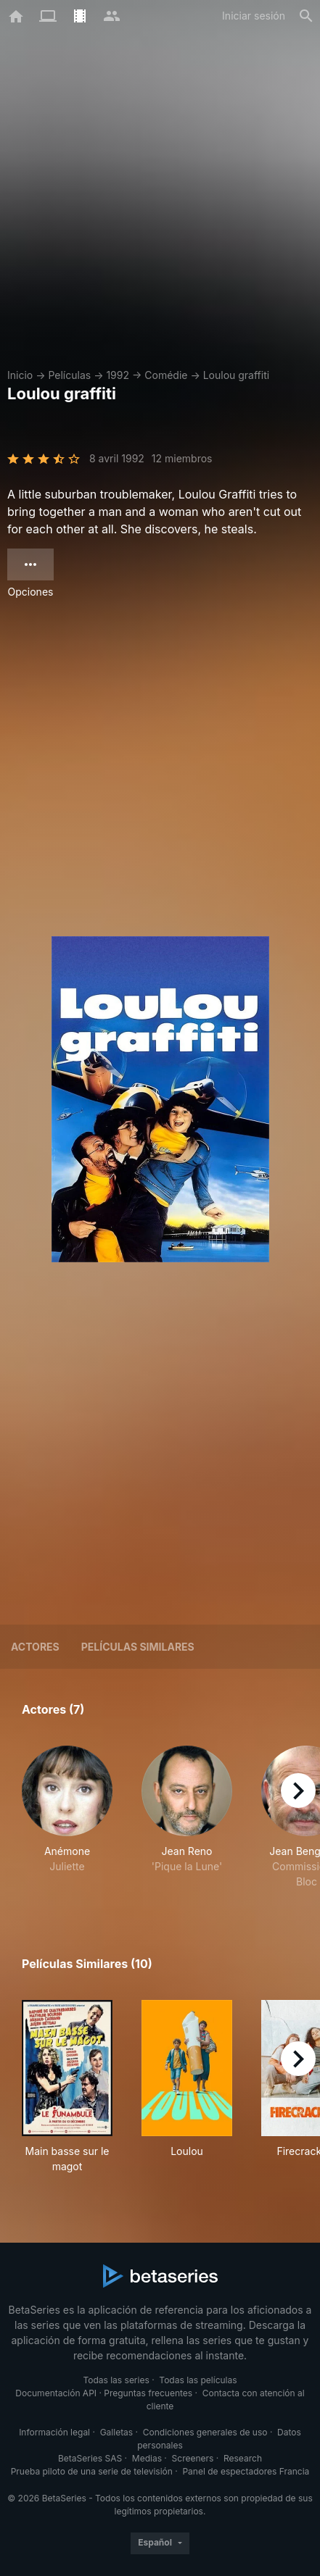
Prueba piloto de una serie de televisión (92, 2471)
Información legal (54, 2432)
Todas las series (116, 2380)
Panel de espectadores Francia (245, 2471)
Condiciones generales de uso (205, 2432)
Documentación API (56, 2393)
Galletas (117, 2432)
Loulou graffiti (236, 375)
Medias (147, 2458)
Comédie (165, 375)
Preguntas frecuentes (148, 2393)
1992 (117, 375)
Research (242, 2458)
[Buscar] (306, 16)
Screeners (193, 2458)
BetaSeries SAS (90, 2458)
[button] (67, 1817)
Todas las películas (198, 2380)
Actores (35, 1647)
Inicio (20, 375)
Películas (69, 375)
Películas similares (137, 1647)
